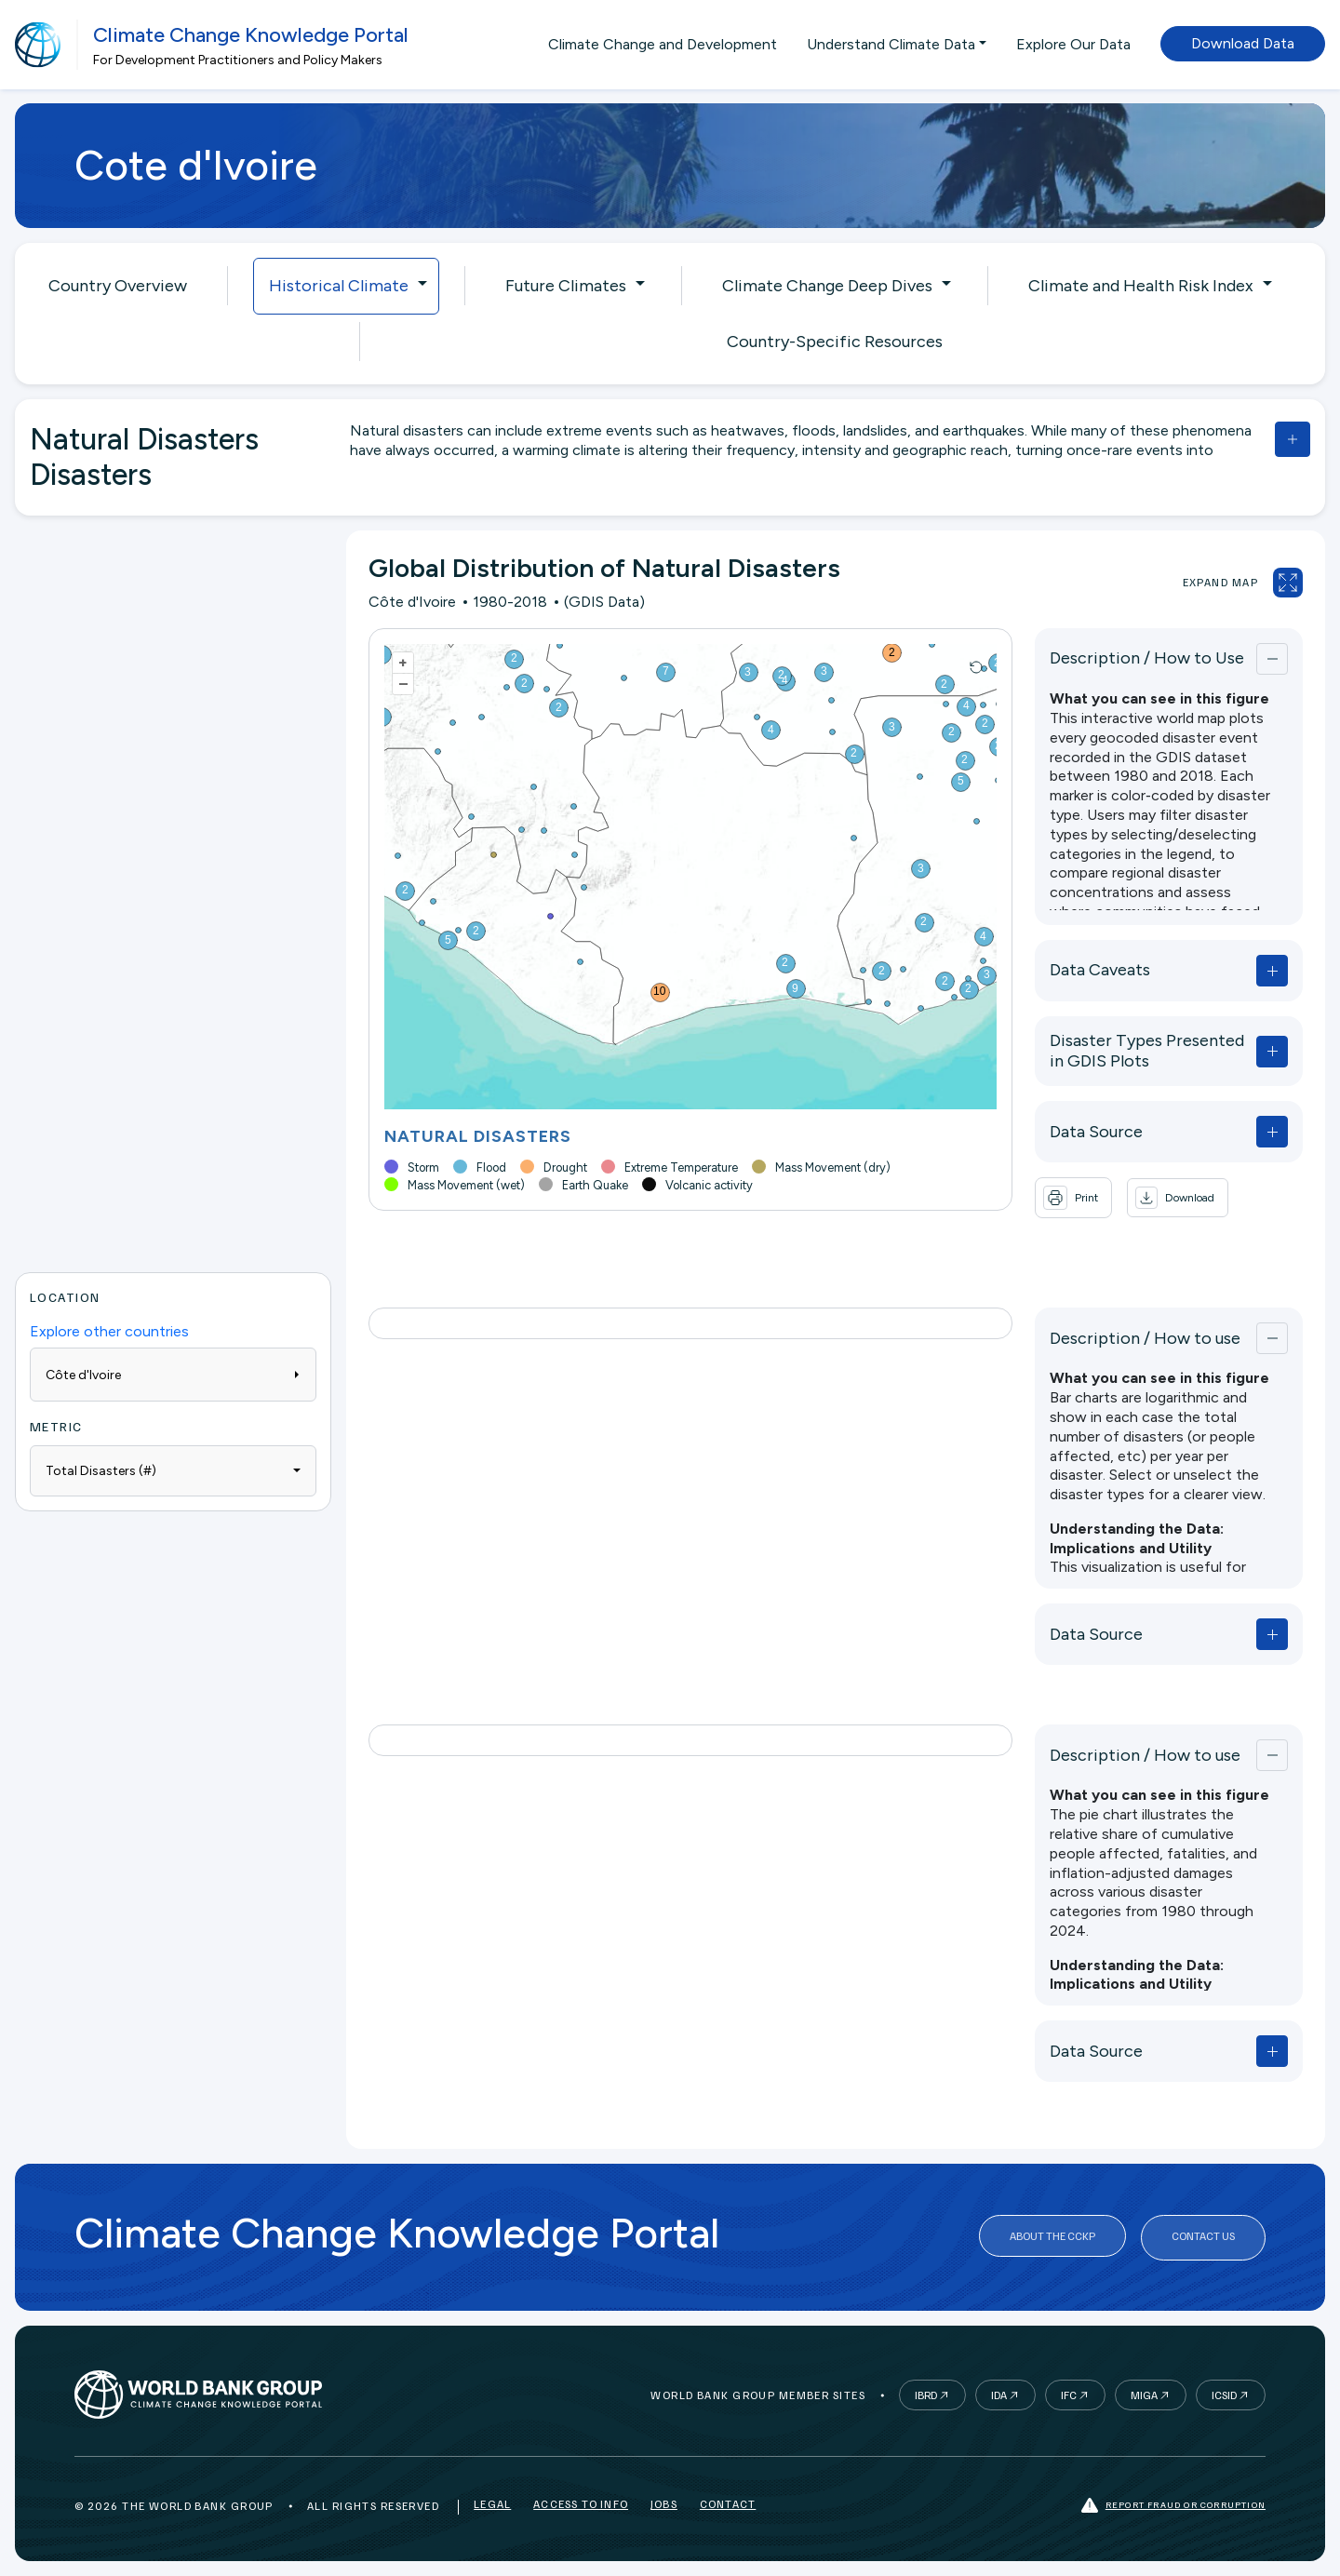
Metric (56, 1426)
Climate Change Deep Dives (827, 285)
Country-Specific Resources (835, 341)
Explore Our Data (1073, 44)
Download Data (1242, 43)
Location (65, 1297)
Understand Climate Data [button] (891, 44)
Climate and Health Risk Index (1140, 285)
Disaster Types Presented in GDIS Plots (1150, 1050)
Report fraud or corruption (1173, 2506)
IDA (999, 2395)
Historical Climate (339, 285)
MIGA (1144, 2395)
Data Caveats (1094, 969)
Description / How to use (1139, 1338)
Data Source (1090, 1131)
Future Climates (565, 285)
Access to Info (580, 2506)
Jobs (663, 2506)
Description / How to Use (1141, 658)
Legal (492, 2506)
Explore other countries (109, 1331)
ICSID (1224, 2395)
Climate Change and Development (662, 44)
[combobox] (173, 1470)
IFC (1069, 2395)
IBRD (926, 2395)
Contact (728, 2506)
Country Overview (117, 285)
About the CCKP (1052, 2238)
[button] (1172, 1197)
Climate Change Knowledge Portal (251, 34)
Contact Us (1203, 2238)
